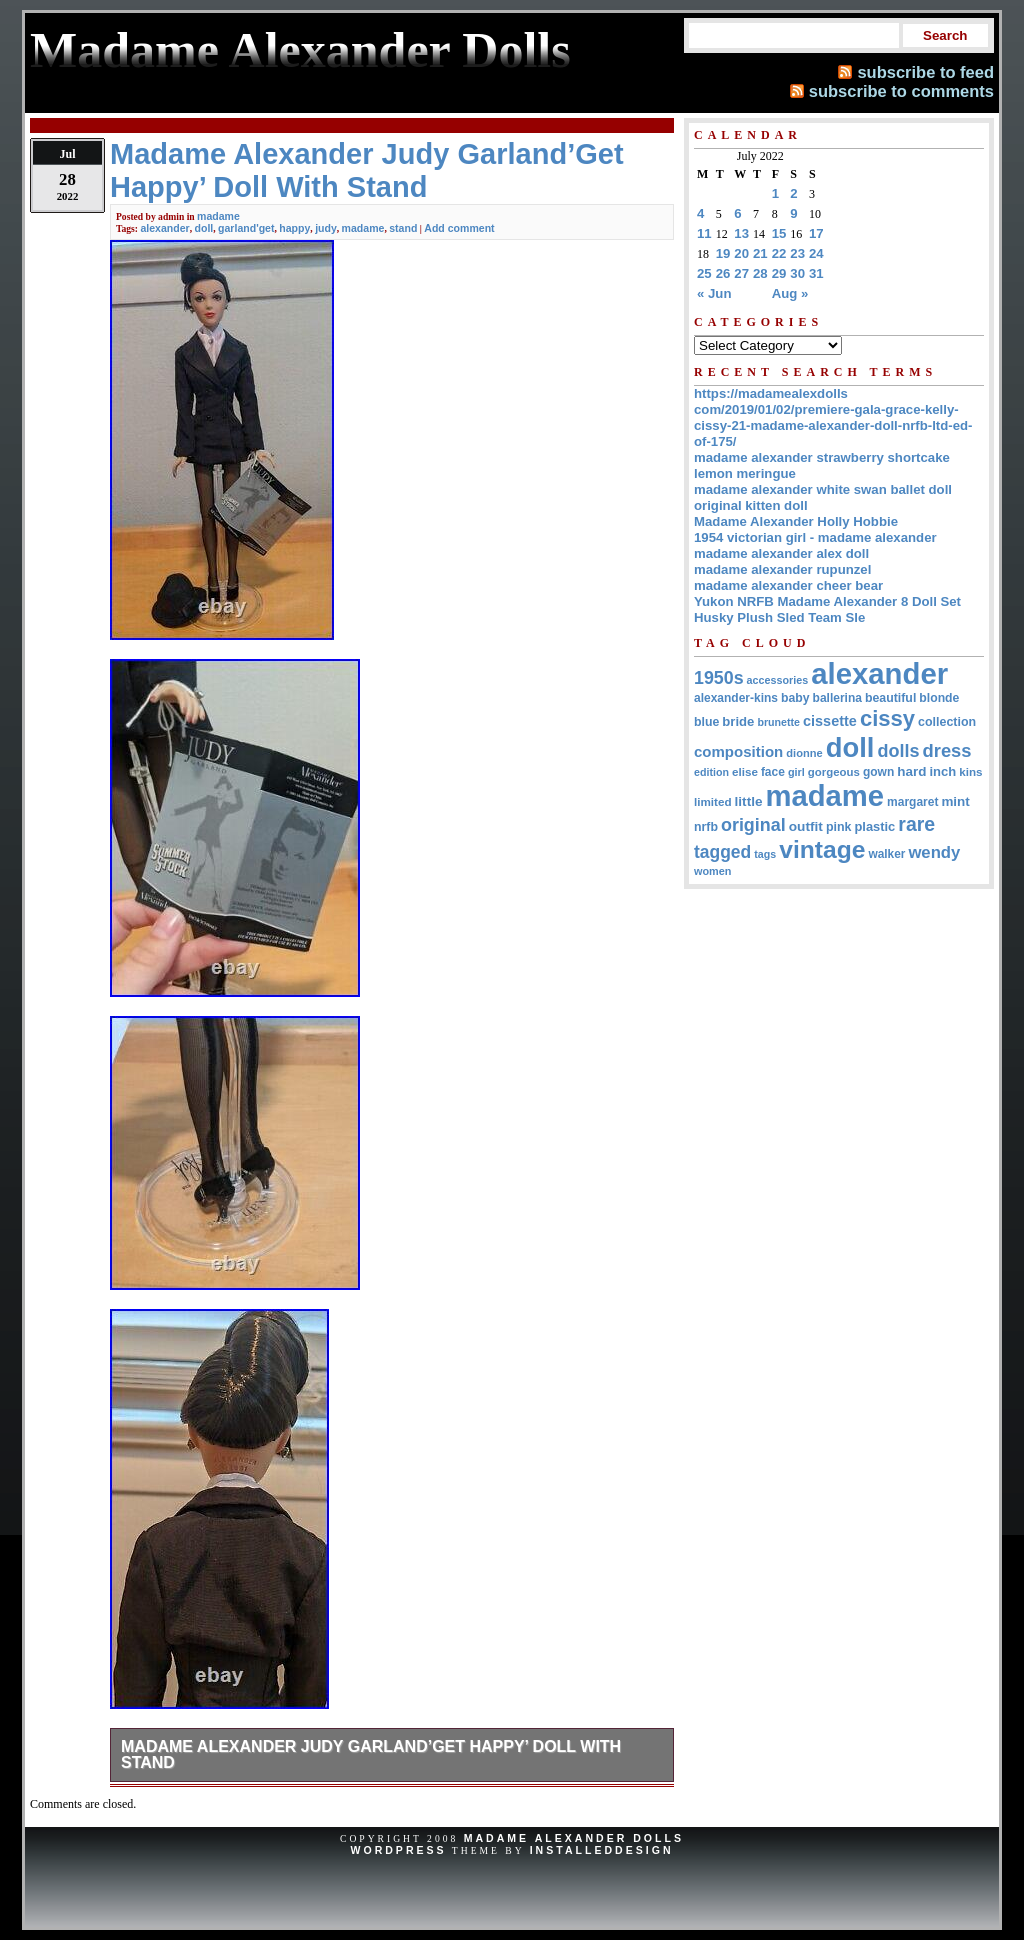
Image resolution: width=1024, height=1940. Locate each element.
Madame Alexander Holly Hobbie (796, 521)
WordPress (398, 1850)
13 (741, 233)
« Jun (714, 293)
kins (970, 771)
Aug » (790, 293)
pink (839, 827)
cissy (887, 718)
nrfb (706, 827)
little (749, 801)
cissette (830, 721)
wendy (934, 852)
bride (738, 721)
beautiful (890, 698)
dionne (804, 753)
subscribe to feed (925, 72)
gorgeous (834, 772)
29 (779, 273)
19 (723, 253)
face (773, 772)
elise (745, 771)
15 (779, 233)
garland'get (246, 228)
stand (403, 228)
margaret (912, 802)
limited (713, 801)
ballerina (837, 698)
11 (704, 233)
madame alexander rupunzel (782, 569)
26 (723, 273)
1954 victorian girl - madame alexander (815, 537)
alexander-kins (736, 698)
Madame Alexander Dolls (574, 1838)
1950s (719, 678)
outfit (806, 826)
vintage (822, 849)
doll (204, 228)
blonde (939, 698)
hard (911, 771)
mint (955, 801)
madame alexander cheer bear (788, 585)
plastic (874, 826)
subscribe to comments (901, 91)
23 (797, 253)
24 (816, 253)
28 (760, 273)
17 (816, 233)
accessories (778, 680)
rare (916, 824)
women (712, 871)
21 (760, 253)
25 (704, 273)
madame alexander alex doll (781, 553)
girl (796, 772)
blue (706, 722)
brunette (778, 722)
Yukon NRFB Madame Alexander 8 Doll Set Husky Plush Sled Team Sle (827, 609)
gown (878, 772)
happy (294, 228)
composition (738, 751)
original (753, 825)
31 (816, 273)
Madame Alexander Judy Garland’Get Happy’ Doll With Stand (371, 1754)
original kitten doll (751, 505)
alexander (164, 228)
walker (886, 854)
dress (947, 750)
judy (326, 228)
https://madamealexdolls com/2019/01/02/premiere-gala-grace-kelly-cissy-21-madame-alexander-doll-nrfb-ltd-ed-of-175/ (833, 417)
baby (795, 698)
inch (942, 771)
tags (765, 854)
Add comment (459, 228)
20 (741, 253)
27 (741, 273)
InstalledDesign (602, 1850)
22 (779, 253)
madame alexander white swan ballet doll (823, 489)
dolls (898, 751)
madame (218, 216)
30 (797, 273)
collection (947, 722)
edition (711, 772)
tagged (722, 852)
